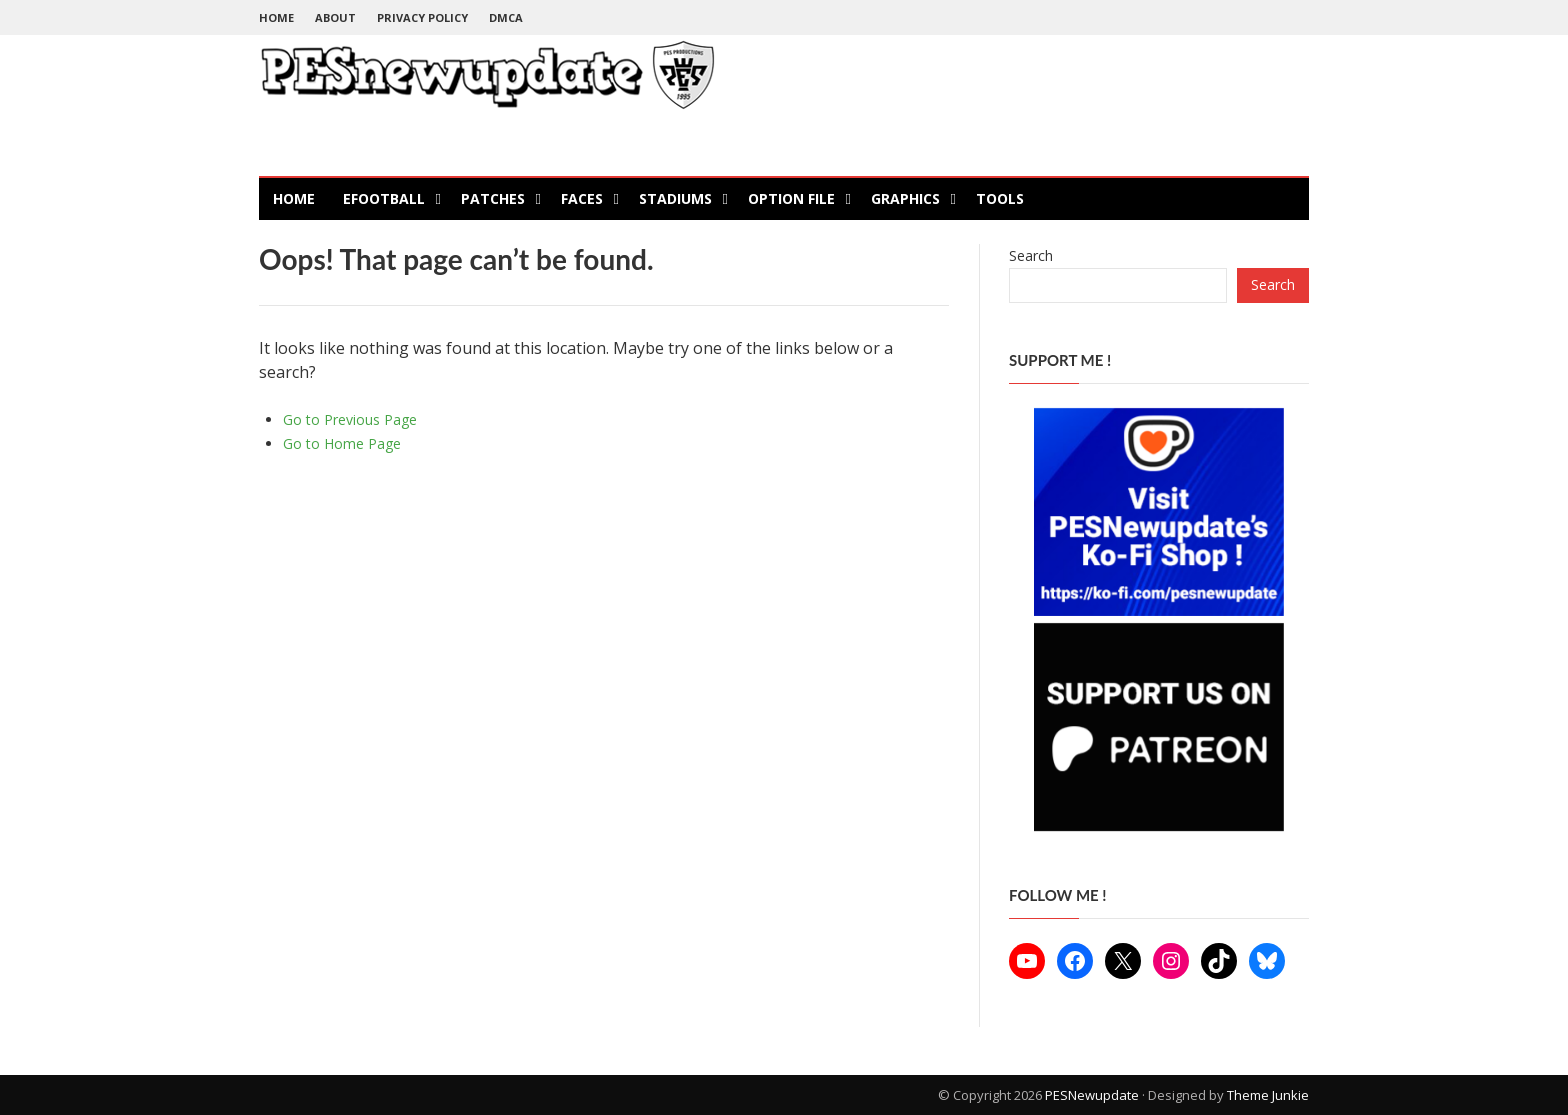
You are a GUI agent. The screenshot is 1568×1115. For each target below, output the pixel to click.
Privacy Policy (422, 17)
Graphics (905, 198)
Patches (493, 198)
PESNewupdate (1092, 1095)
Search (1031, 255)
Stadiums (675, 198)
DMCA (506, 17)
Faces (582, 198)
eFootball (384, 198)
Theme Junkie (1268, 1095)
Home (276, 17)
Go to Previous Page (350, 419)
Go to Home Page (342, 443)
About (335, 17)
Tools (1000, 198)
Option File (791, 198)
